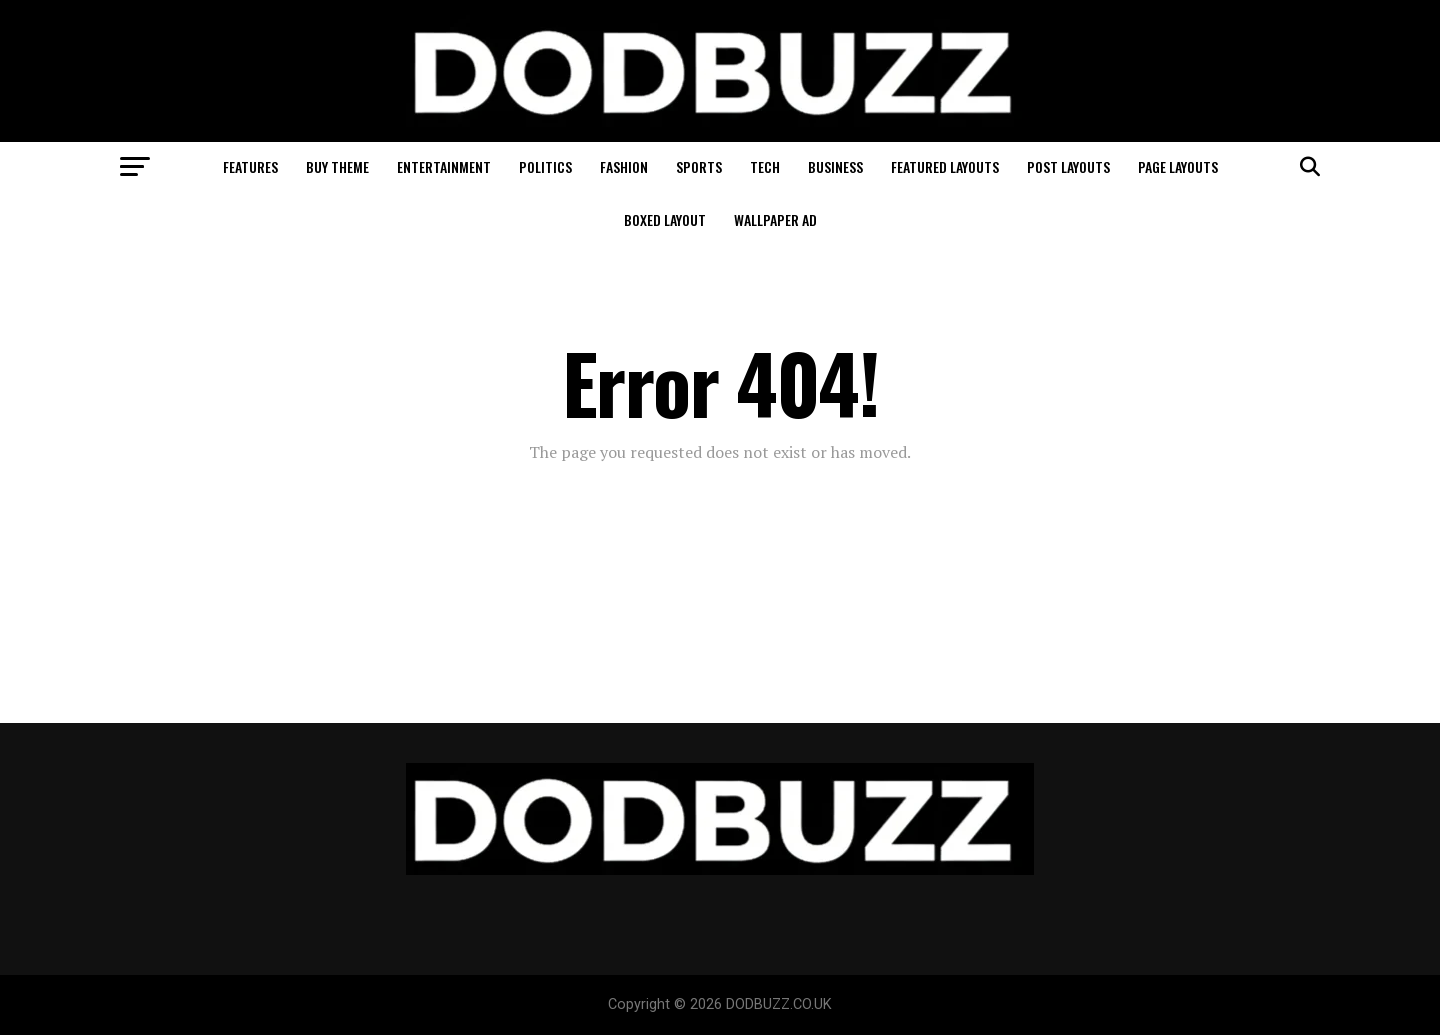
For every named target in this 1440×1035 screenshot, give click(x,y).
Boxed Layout (665, 219)
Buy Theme (337, 166)
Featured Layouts (945, 166)
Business (835, 166)
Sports (699, 166)
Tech (765, 166)
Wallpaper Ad (775, 219)
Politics (545, 166)
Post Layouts (1068, 166)
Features (250, 166)
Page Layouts (1178, 166)
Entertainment (444, 166)
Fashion (624, 166)
